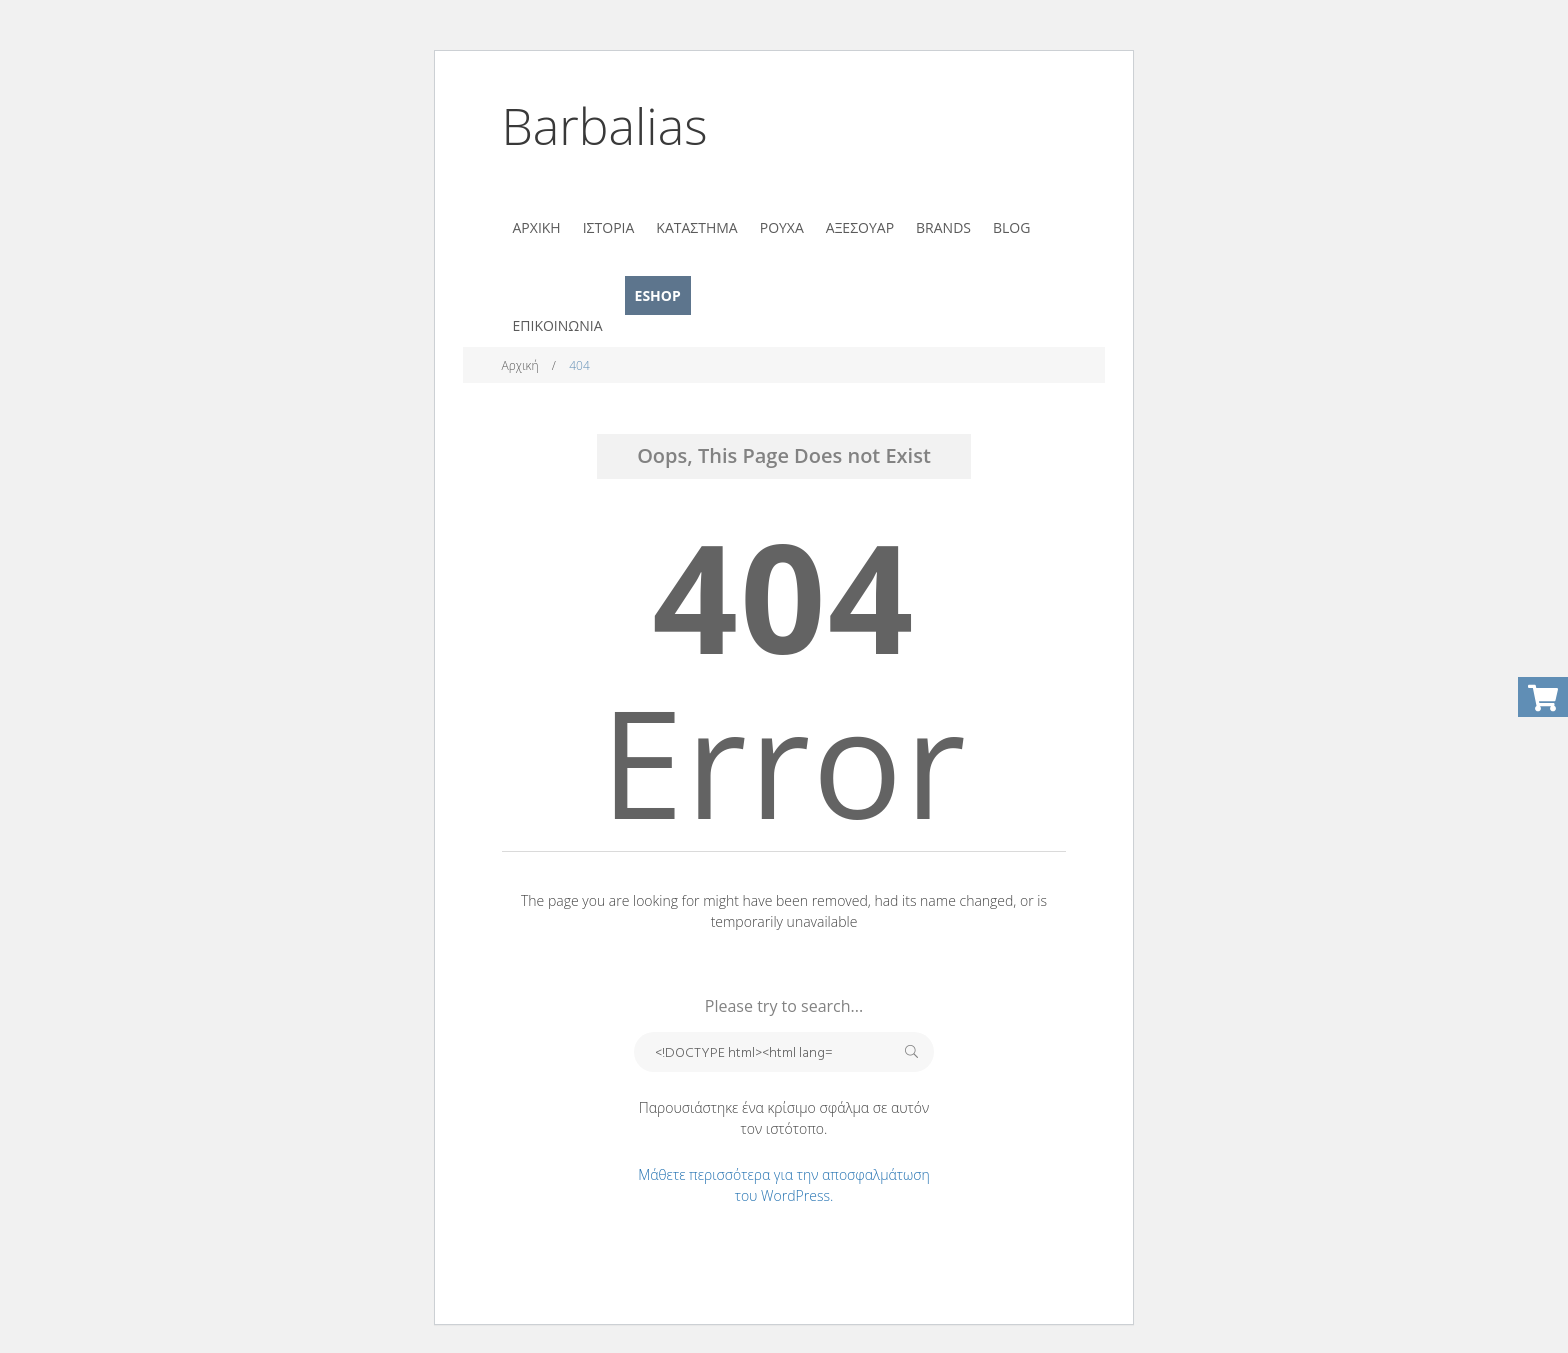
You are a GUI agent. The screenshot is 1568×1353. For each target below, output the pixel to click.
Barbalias (605, 126)
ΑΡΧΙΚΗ (537, 227)
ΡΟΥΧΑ (782, 227)
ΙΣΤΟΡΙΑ (609, 227)
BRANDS (943, 227)
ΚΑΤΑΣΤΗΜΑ (696, 227)
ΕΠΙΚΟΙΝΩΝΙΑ (558, 325)
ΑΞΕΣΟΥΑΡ (860, 227)
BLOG (1011, 227)
